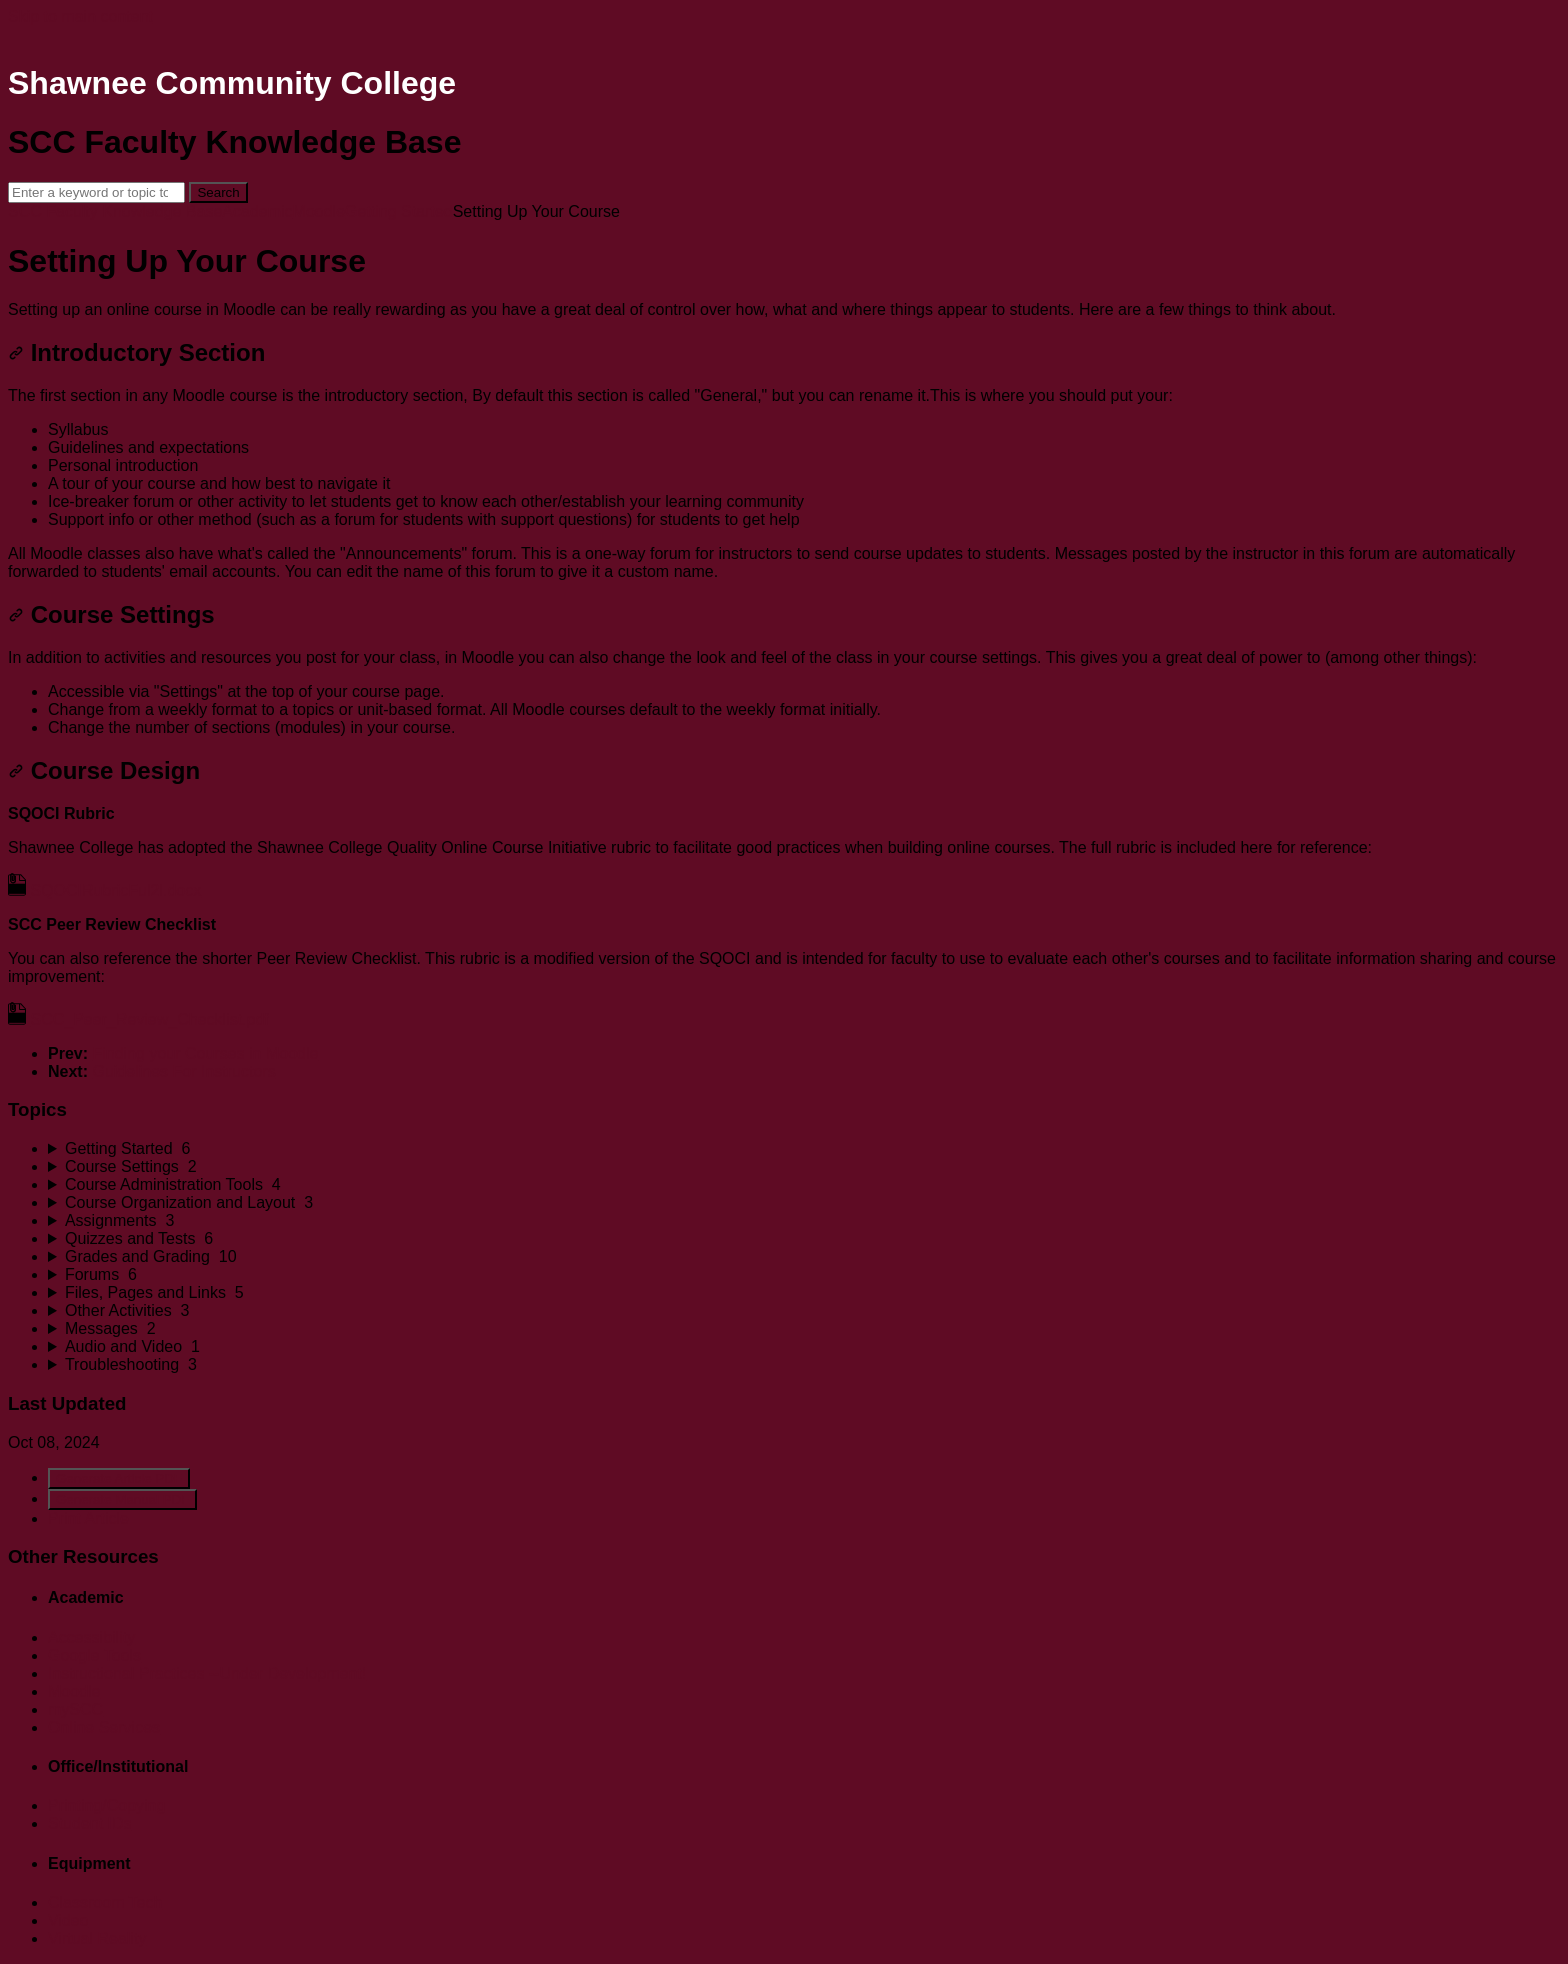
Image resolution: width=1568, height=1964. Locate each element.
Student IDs (90, 1823)
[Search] (96, 192)
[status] (784, 310)
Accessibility (91, 1637)
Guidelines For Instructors (183, 1071)
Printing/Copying (106, 1805)
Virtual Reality (97, 1938)
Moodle (319, 211)
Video (68, 1920)
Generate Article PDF (119, 1478)
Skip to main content (80, 16)
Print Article (88, 1518)
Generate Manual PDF (122, 1499)
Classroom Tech (105, 1902)
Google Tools (94, 1655)
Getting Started (399, 211)
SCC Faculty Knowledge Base (115, 211)
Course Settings (111, 614)
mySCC (75, 1709)
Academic (257, 211)
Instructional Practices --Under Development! (207, 1673)
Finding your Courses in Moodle (205, 1053)
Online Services (104, 1727)
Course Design (104, 770)
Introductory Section (136, 352)
